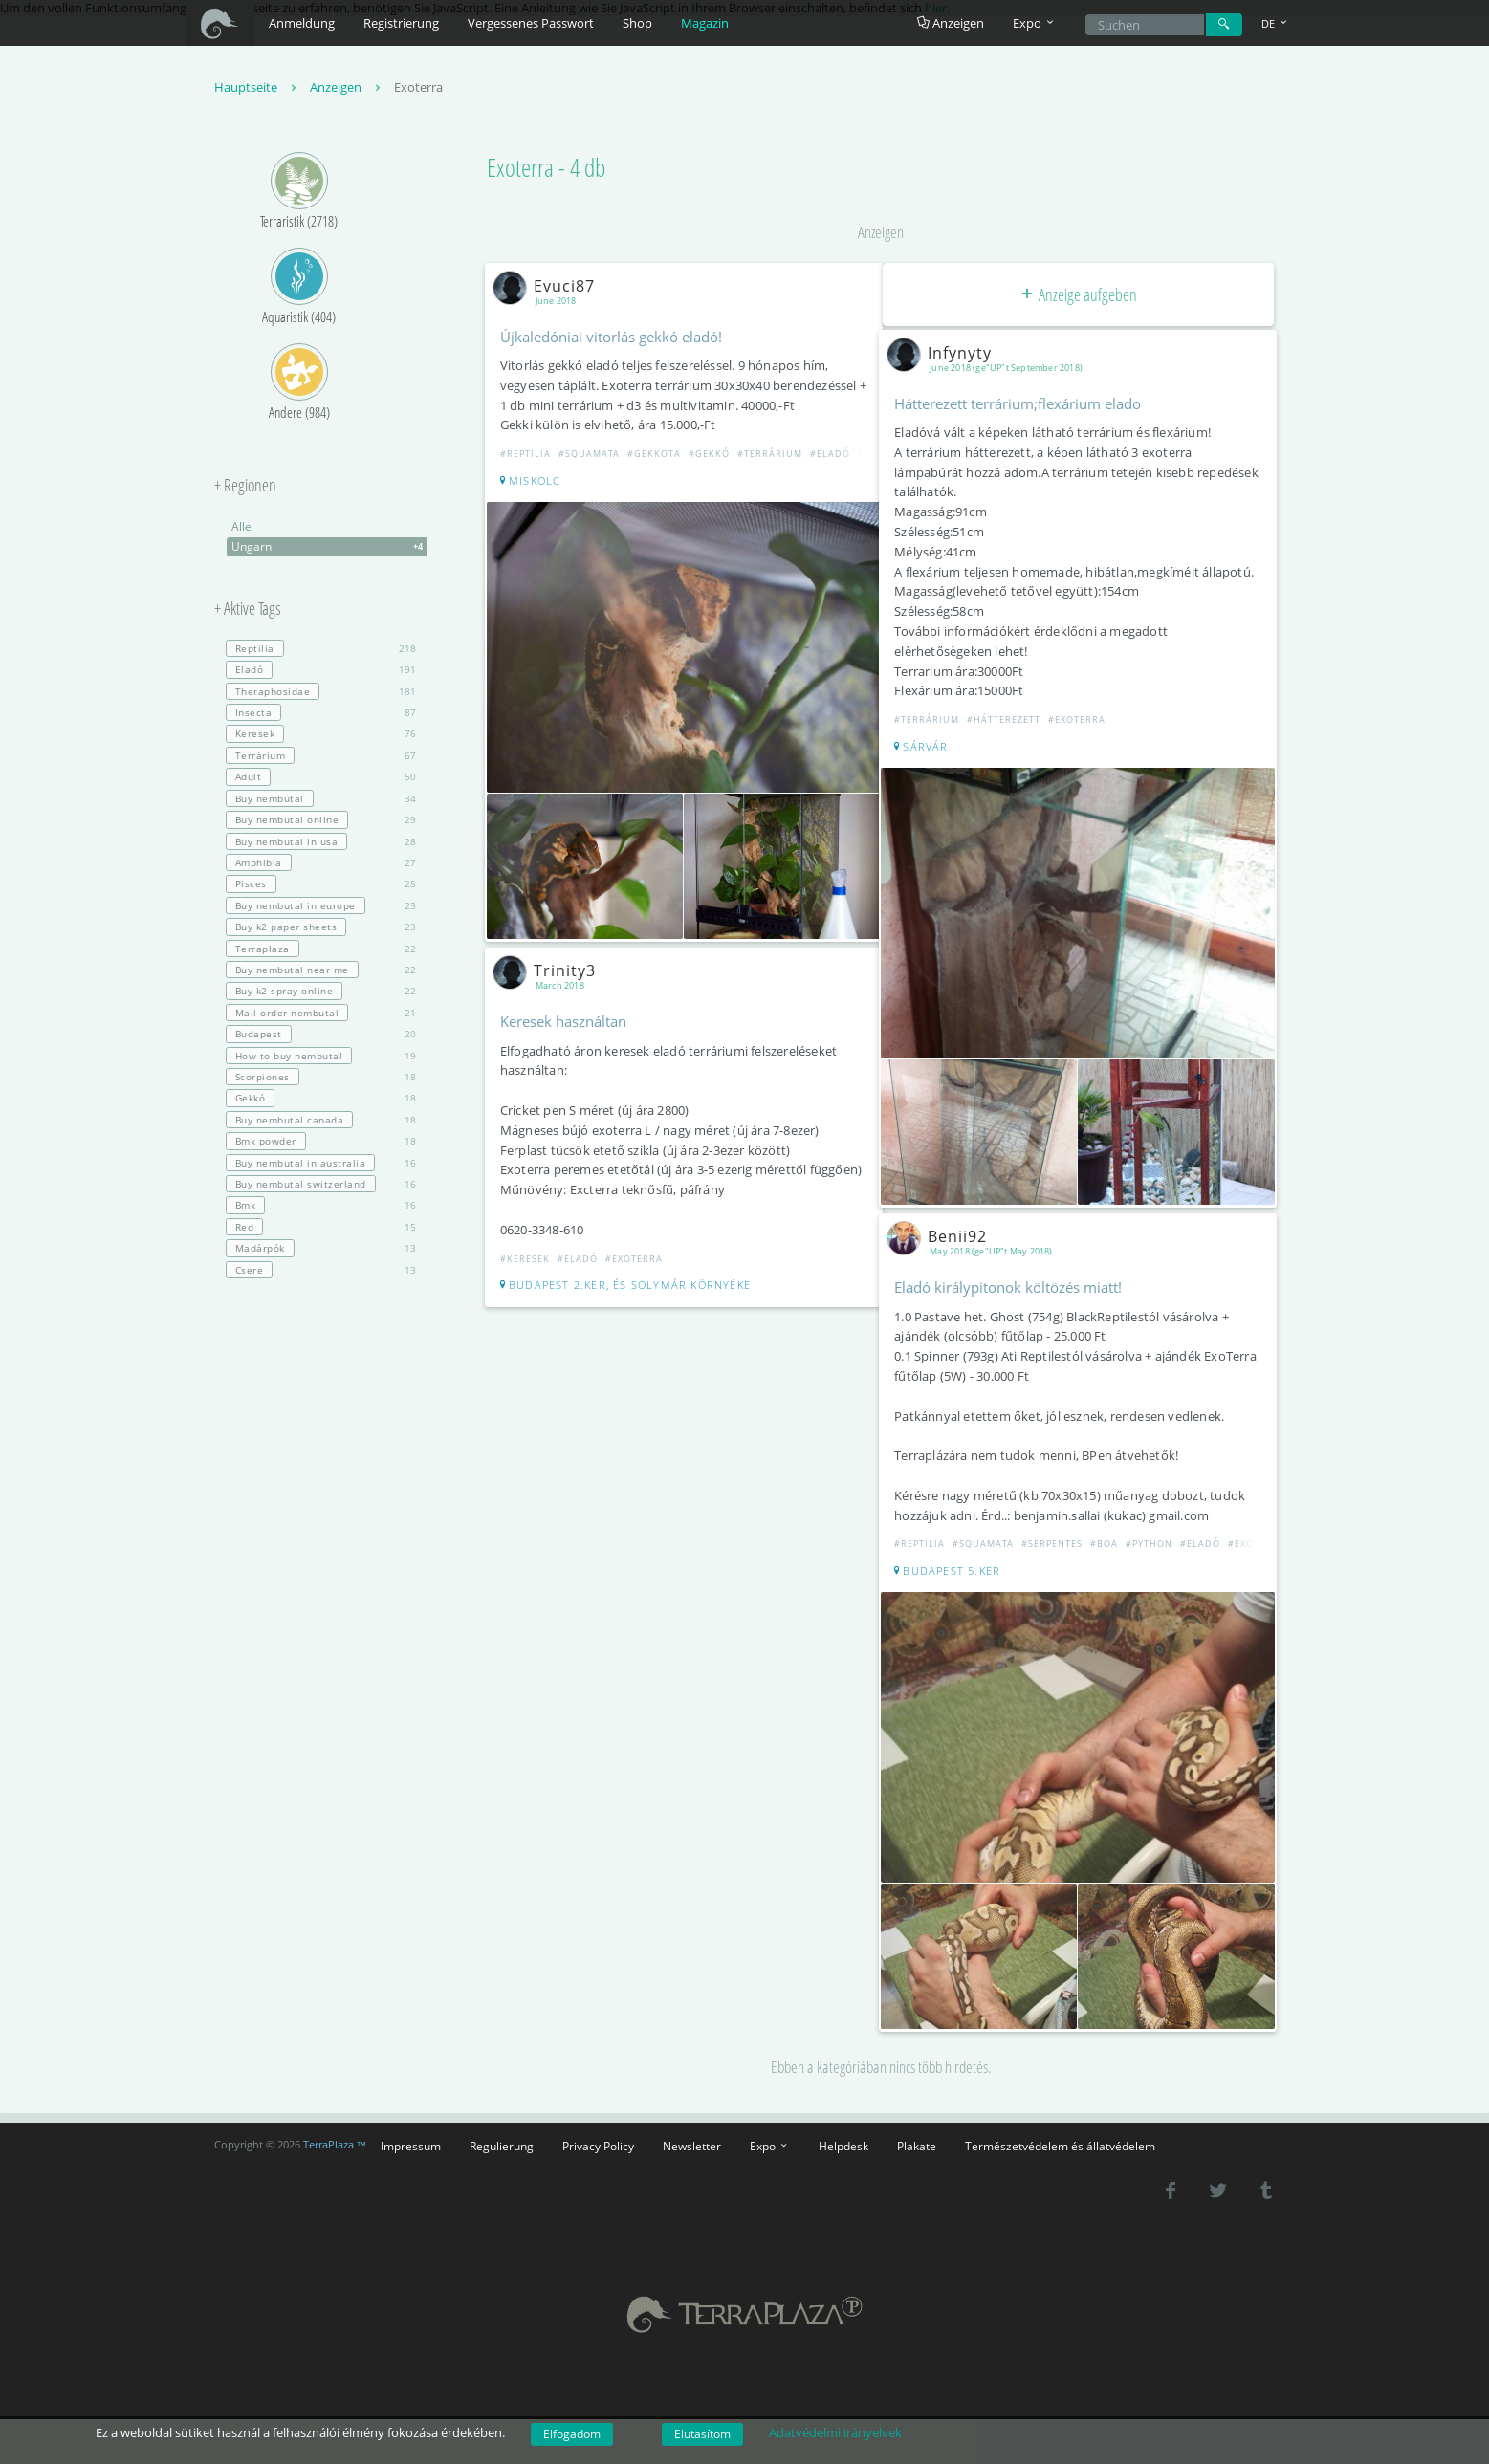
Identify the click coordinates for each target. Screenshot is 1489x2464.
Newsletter (692, 2128)
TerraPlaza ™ (335, 2128)
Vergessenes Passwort (531, 23)
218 (321, 651)
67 (321, 758)
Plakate (916, 2128)
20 (321, 1036)
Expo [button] (1035, 23)
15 (321, 1228)
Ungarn (329, 549)
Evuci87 (551, 287)
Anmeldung (302, 23)
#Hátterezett (1007, 722)
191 (321, 672)
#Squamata (593, 456)
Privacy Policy (598, 2128)
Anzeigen (950, 23)
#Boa (1108, 1537)
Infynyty (947, 354)
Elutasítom (702, 2434)
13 (321, 1250)
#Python (1152, 1537)
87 (321, 715)
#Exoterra (638, 1271)
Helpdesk (843, 2128)
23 (321, 907)
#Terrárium (773, 456)
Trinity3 (552, 963)
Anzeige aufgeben (1077, 296)
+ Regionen (245, 488)
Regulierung (502, 2128)
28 (321, 843)
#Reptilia (529, 456)
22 (321, 950)
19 (321, 1057)
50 (321, 779)
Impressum (411, 2128)
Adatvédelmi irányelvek (835, 2432)
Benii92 (944, 1229)
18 (321, 1079)
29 (321, 822)
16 (321, 1164)
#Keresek (529, 1271)
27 (321, 865)
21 (321, 1014)
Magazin (705, 23)
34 (321, 800)
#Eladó (834, 456)
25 (321, 886)
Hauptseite (257, 89)
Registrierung (401, 23)
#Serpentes (1055, 1537)
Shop (637, 23)
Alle (241, 529)
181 (321, 693)
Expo (770, 2128)
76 (321, 736)
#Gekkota (658, 456)
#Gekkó (713, 456)
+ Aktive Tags (247, 611)
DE (1275, 23)
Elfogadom (572, 2434)
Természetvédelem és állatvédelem (1060, 2128)
